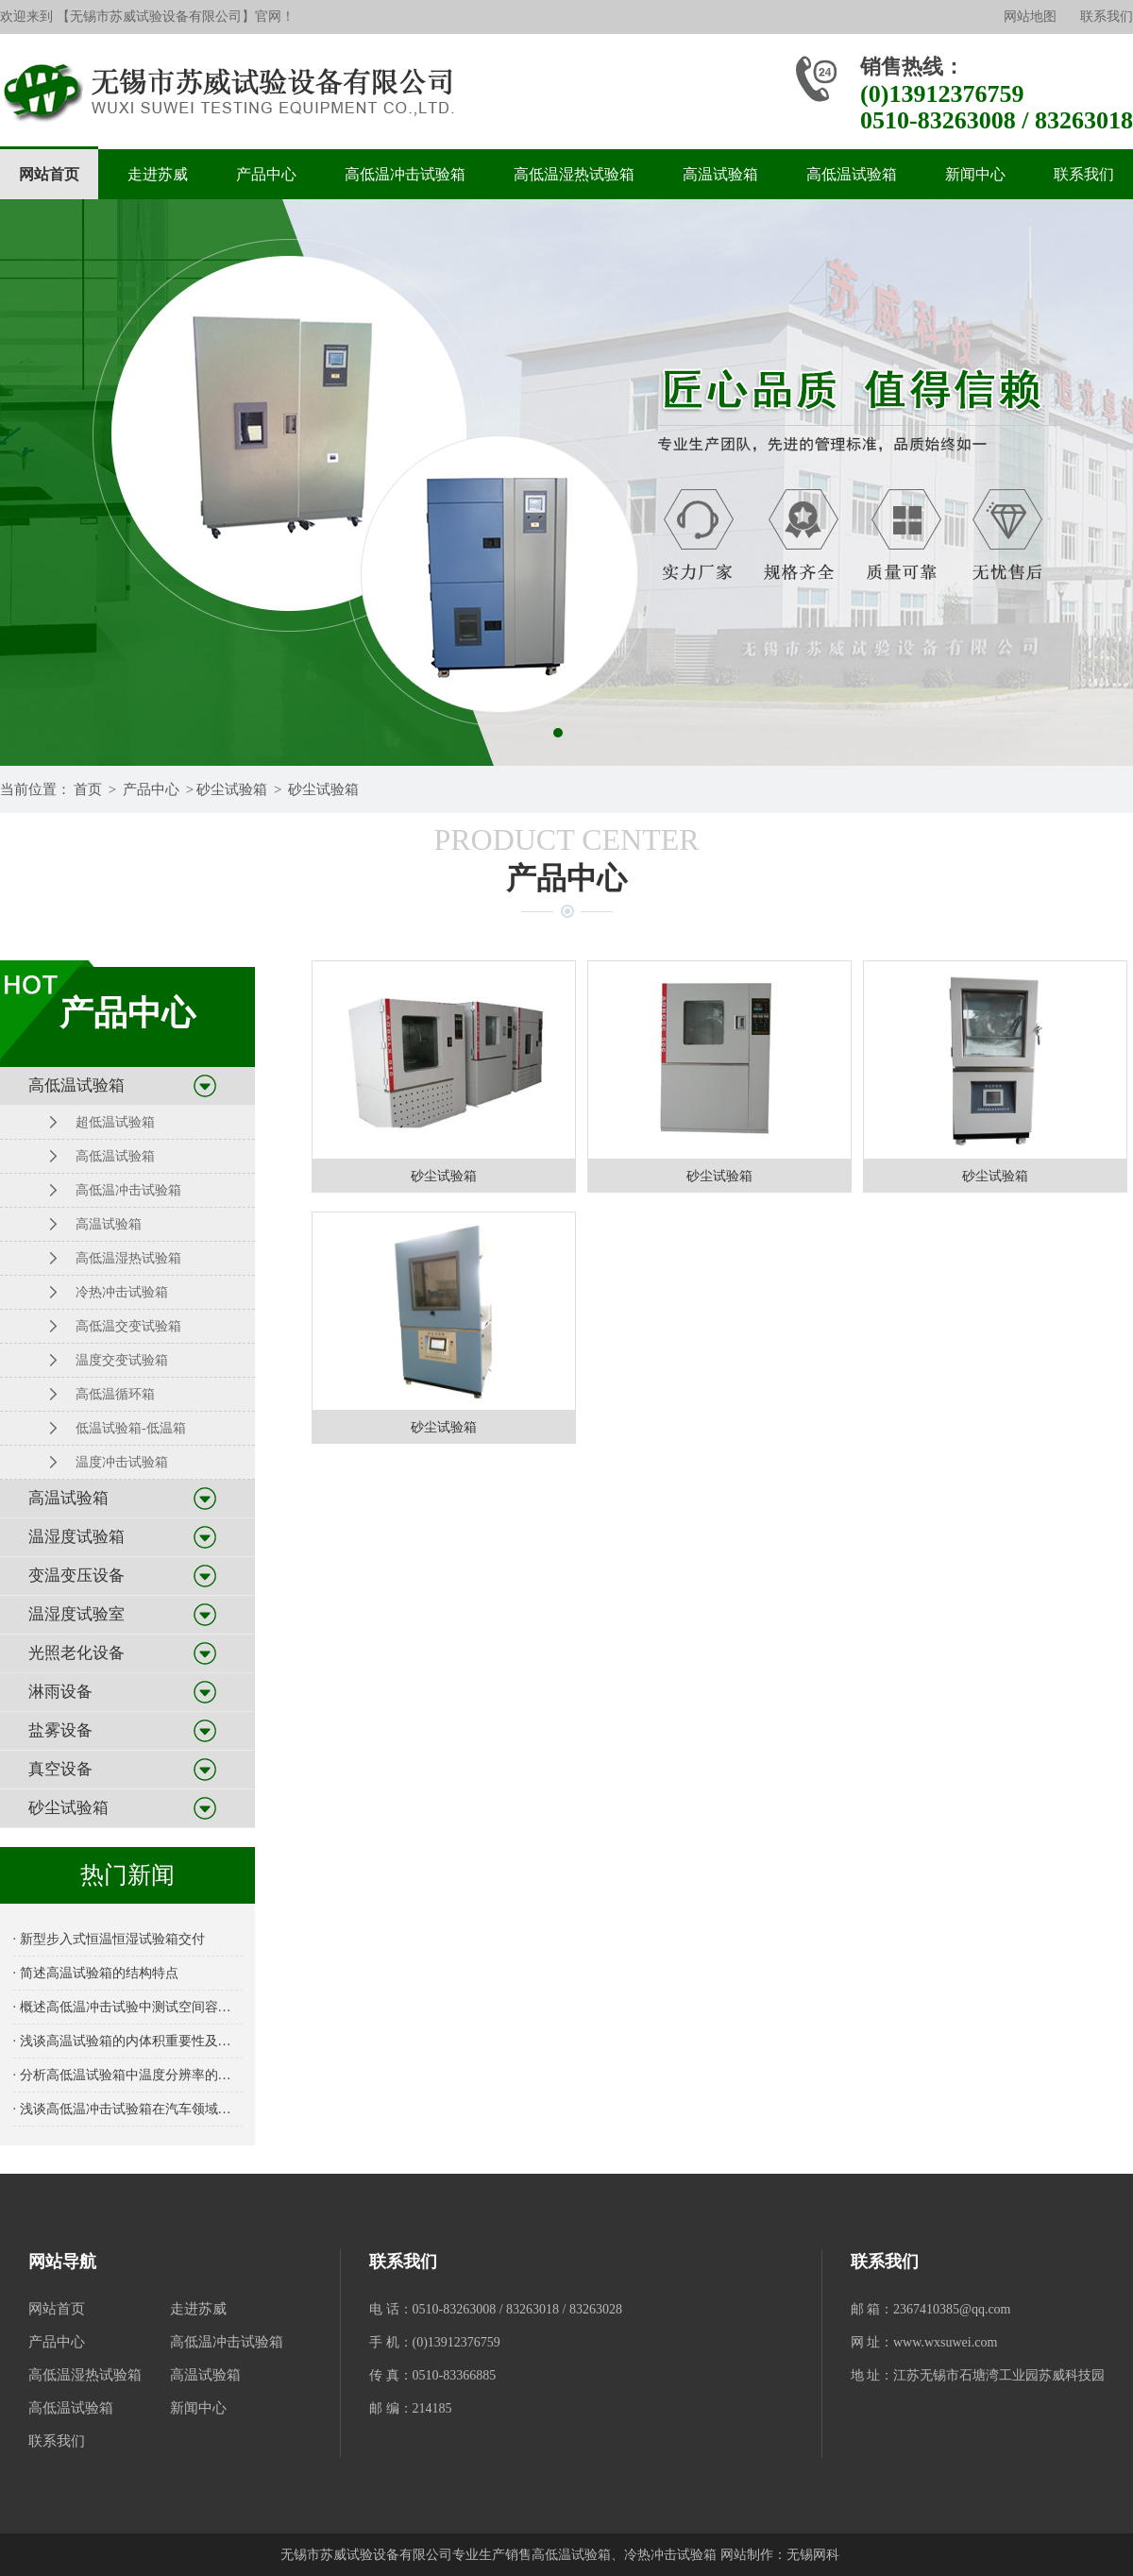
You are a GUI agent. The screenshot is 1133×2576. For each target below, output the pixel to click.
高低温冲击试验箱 (405, 174)
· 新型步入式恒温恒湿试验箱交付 (109, 1939)
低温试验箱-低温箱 (131, 1428)
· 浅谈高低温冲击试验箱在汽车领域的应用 (128, 2109)
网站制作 (746, 2555)
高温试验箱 (720, 174)
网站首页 (49, 174)
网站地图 (1030, 16)
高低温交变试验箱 (128, 1326)
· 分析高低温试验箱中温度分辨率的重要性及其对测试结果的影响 (128, 2075)
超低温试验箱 (115, 1122)
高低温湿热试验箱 (574, 174)
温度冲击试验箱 (122, 1462)
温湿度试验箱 (76, 1537)
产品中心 (266, 174)
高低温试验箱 (851, 174)
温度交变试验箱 (122, 1360)
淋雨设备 (60, 1692)
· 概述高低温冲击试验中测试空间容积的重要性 (128, 2007)
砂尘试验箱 (231, 789)
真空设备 (60, 1769)
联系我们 (1106, 16)
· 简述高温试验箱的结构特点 (95, 1973)
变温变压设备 (76, 1576)
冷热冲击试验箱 (122, 1292)
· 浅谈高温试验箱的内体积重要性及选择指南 (128, 2041)
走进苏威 (157, 174)
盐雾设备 (60, 1730)
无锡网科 (812, 2555)
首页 (88, 789)
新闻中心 (975, 174)
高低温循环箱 (115, 1394)
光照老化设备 (76, 1653)
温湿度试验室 (76, 1614)
